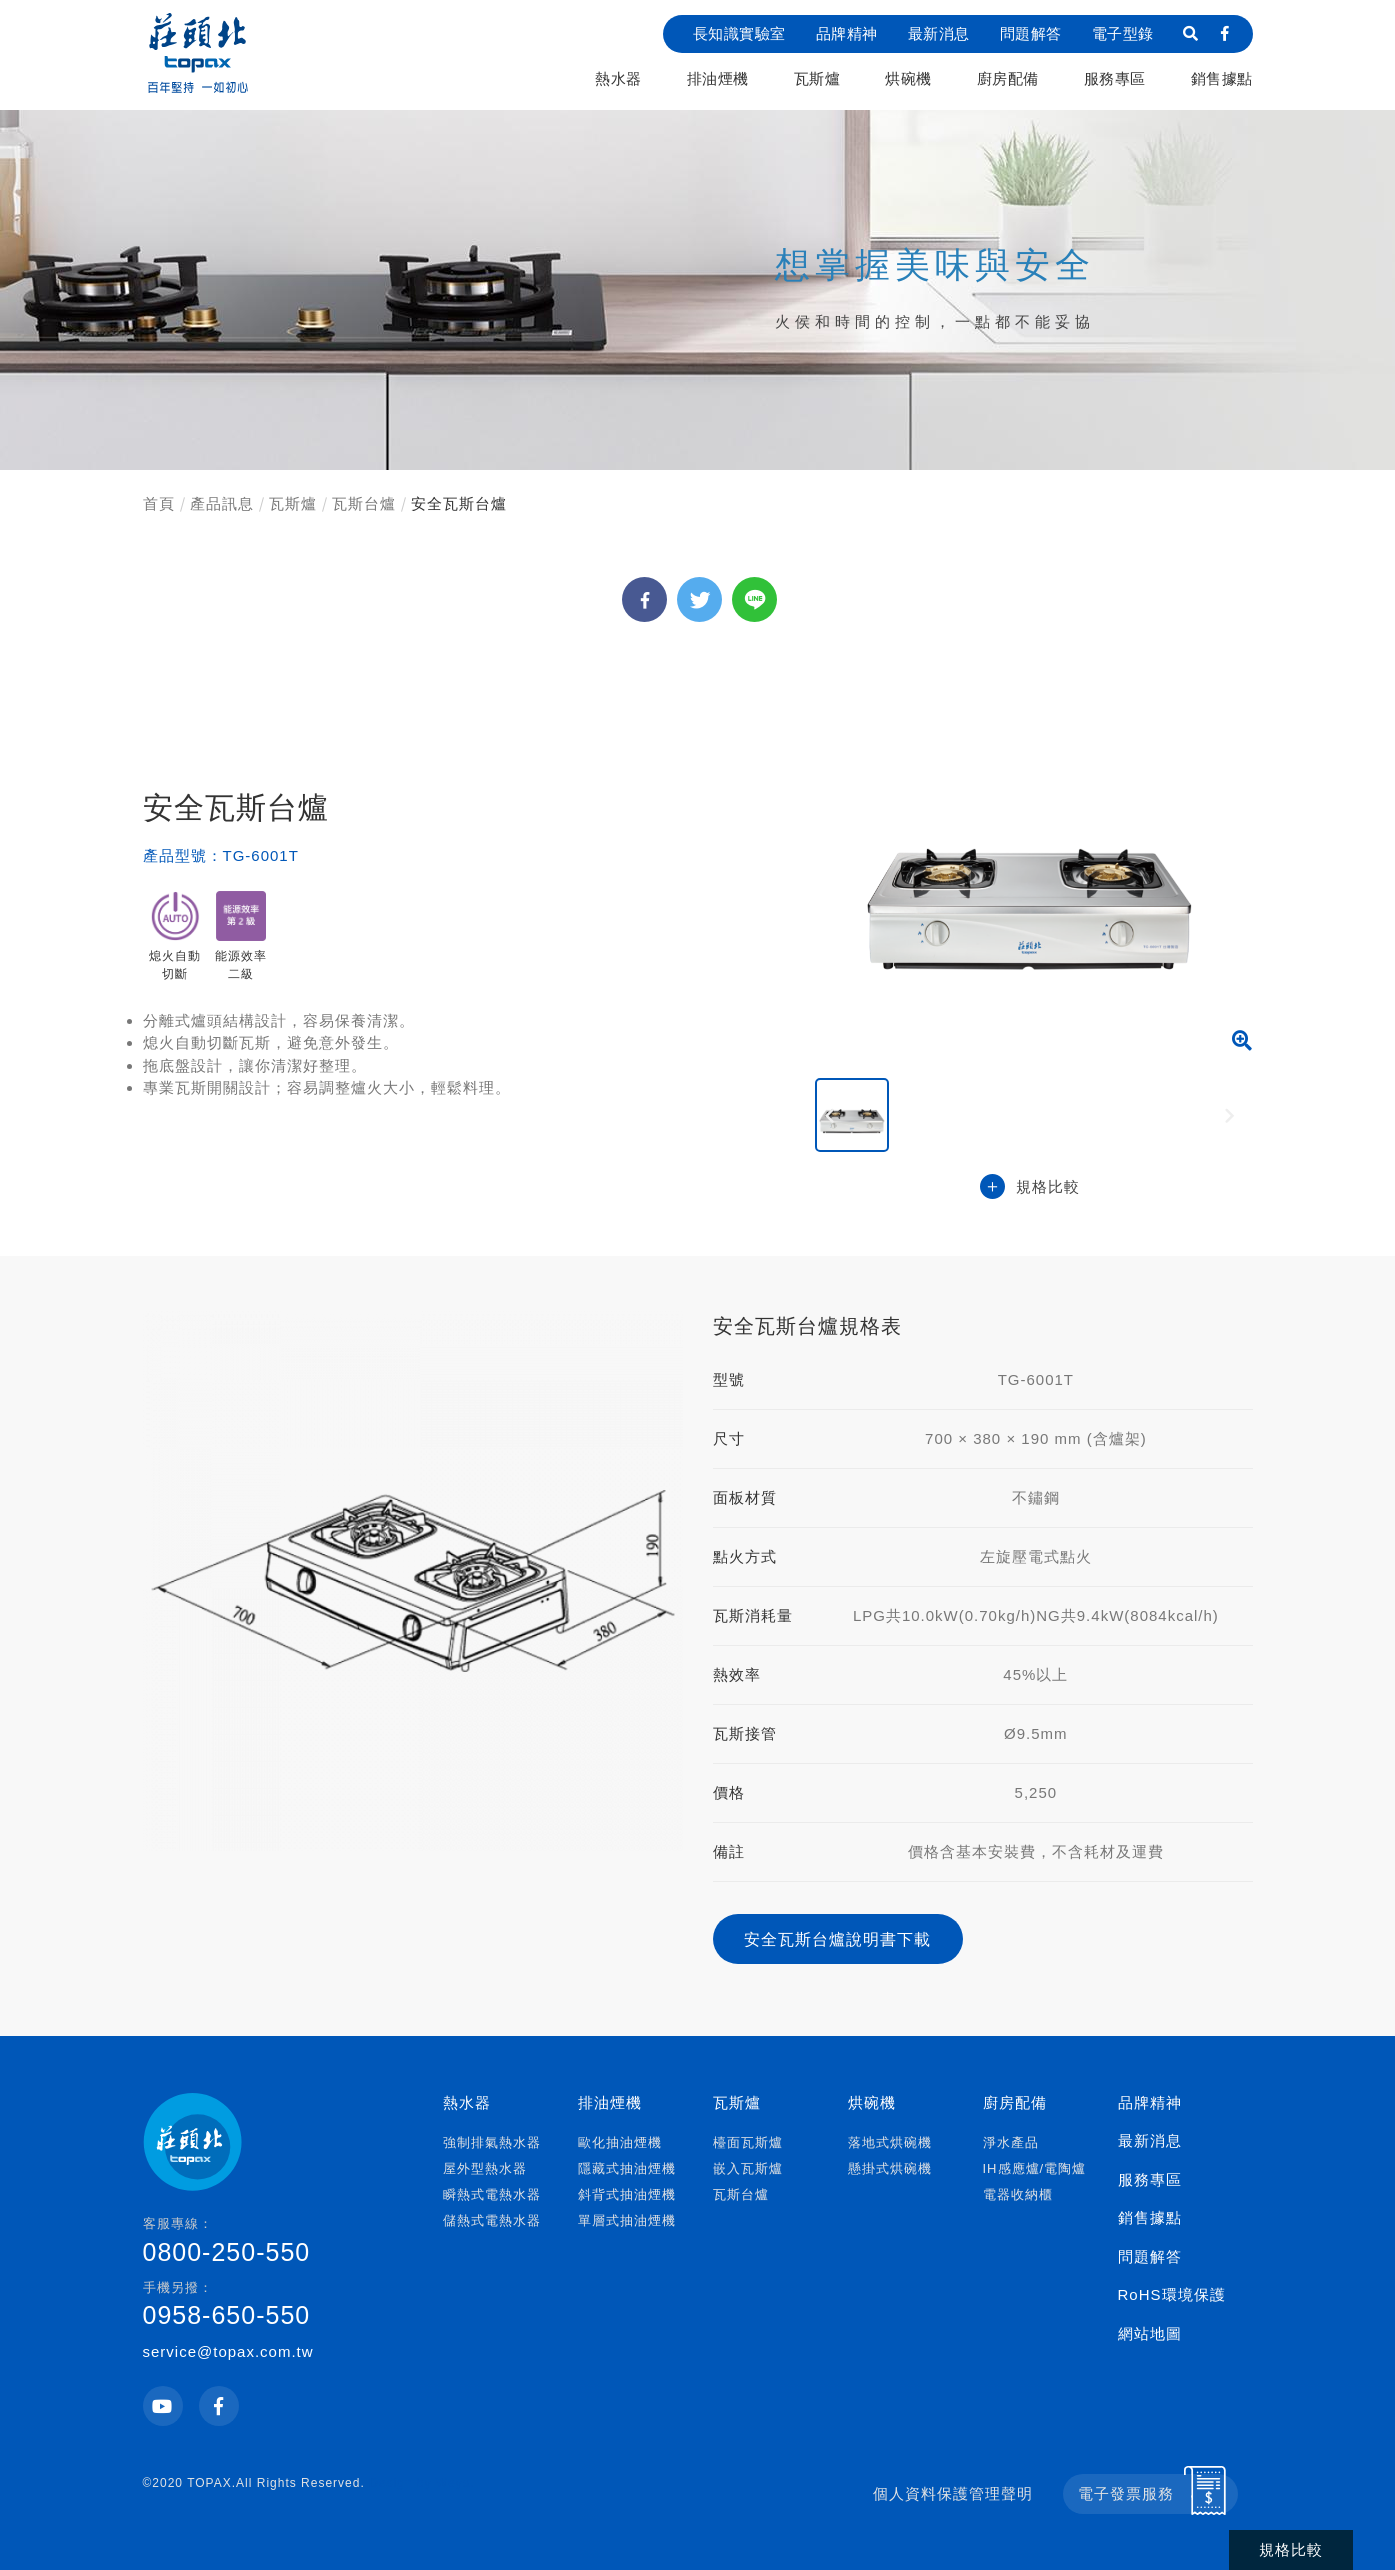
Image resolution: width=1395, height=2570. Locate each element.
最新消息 (939, 33)
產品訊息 (222, 503)
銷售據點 (1222, 78)
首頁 (159, 503)
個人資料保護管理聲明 (953, 2493)
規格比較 (1030, 1187)
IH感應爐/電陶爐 (1035, 2168)
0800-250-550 (270, 2240)
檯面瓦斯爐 (748, 2142)
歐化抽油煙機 (620, 2142)
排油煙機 (718, 78)
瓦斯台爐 (364, 503)
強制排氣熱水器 (492, 2142)
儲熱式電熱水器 (492, 2220)
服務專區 (1115, 78)
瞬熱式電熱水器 (492, 2194)
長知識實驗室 (739, 33)
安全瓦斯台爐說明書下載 (837, 1939)
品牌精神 (847, 33)
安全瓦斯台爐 (459, 503)
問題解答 (1031, 33)
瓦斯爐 (817, 78)
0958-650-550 (270, 2304)
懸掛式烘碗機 (890, 2168)
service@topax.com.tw (228, 2351)
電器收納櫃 (1018, 2194)
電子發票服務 (1126, 2493)
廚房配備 (1008, 78)
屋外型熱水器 (485, 2168)
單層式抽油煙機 (627, 2220)
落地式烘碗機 (890, 2142)
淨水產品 (1011, 2142)
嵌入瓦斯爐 (748, 2168)
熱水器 (618, 78)
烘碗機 (908, 78)
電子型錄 (1123, 33)
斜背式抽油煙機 (627, 2194)
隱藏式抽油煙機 (627, 2168)
